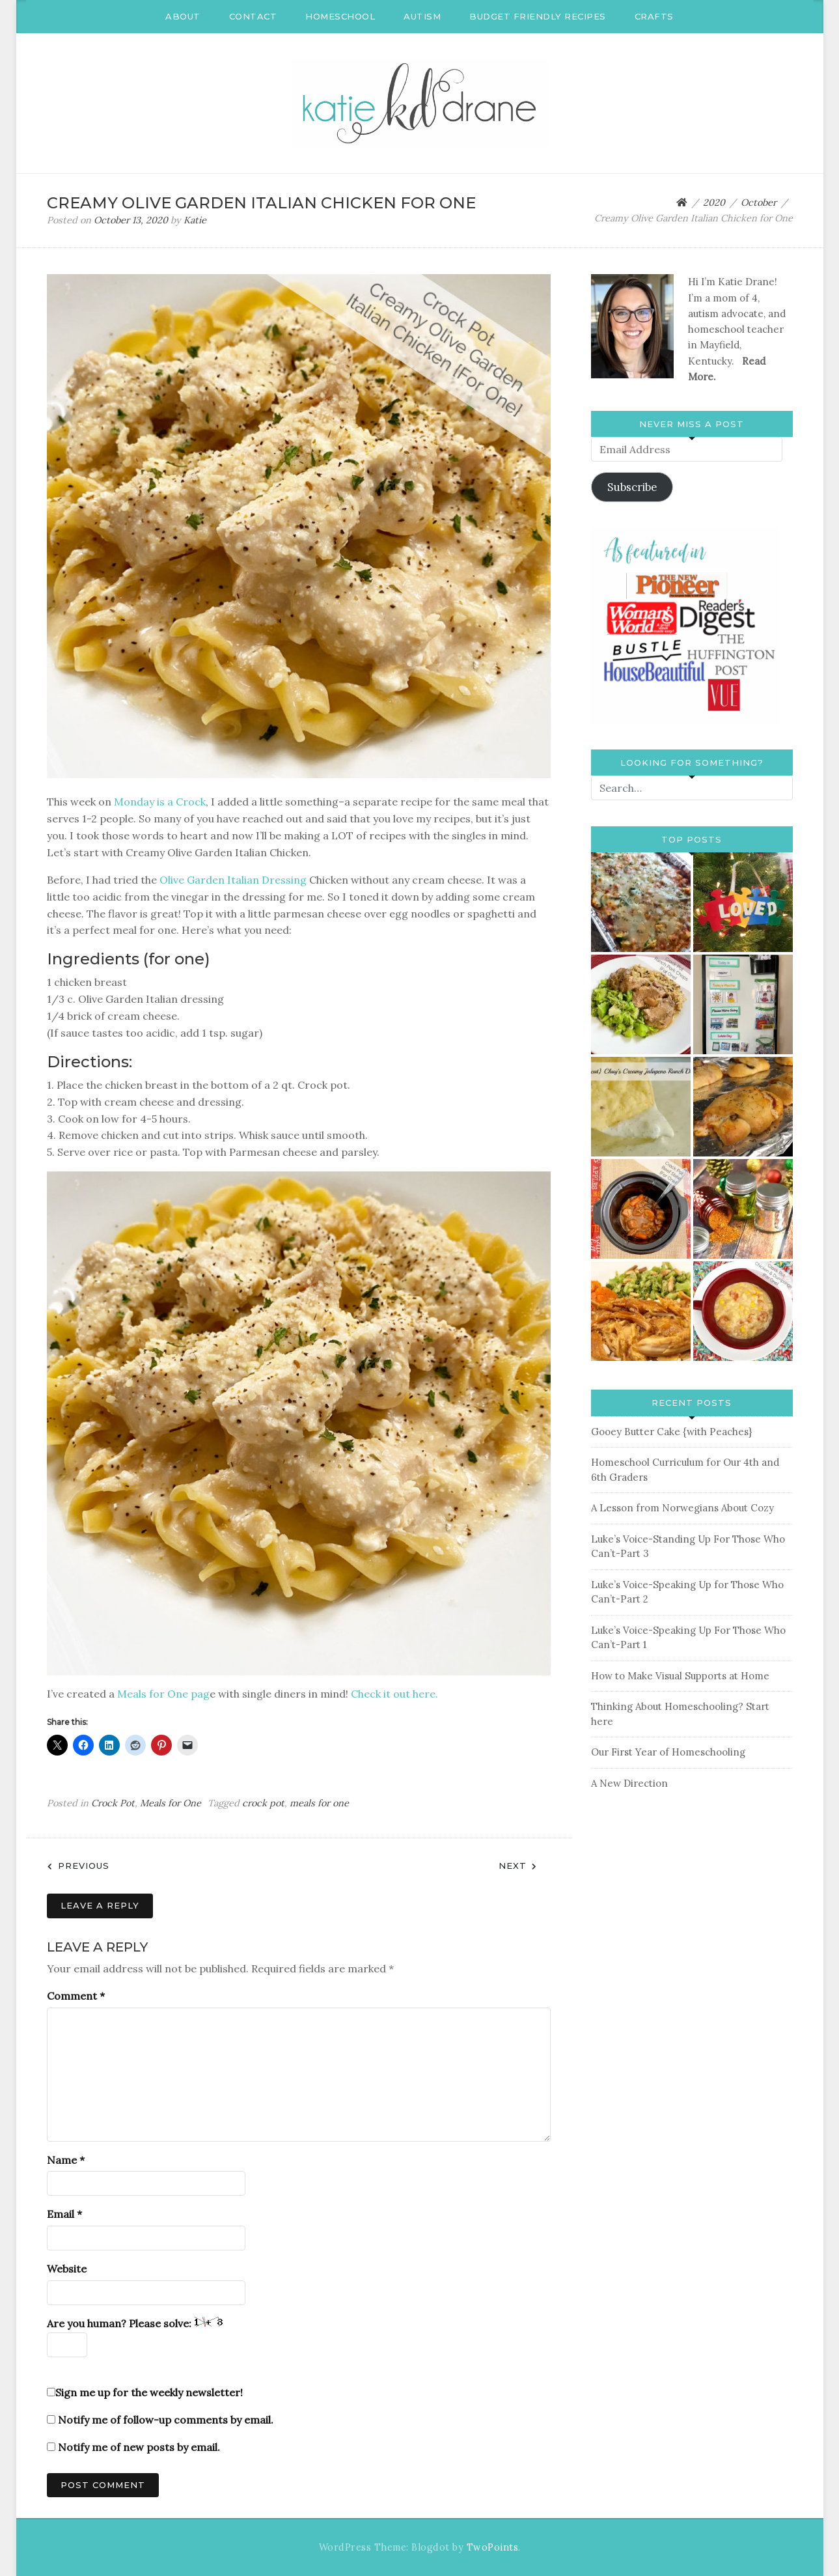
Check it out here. (394, 1693)
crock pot (263, 1803)
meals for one (319, 1803)
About (182, 16)
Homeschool (340, 16)
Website (67, 2268)
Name (66, 2159)
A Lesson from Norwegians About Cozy (682, 1508)
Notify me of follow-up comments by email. (165, 2419)
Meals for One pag (163, 1693)
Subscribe (632, 487)
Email (64, 2213)
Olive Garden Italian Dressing (233, 879)
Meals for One (170, 1803)
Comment (76, 1995)
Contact (253, 16)
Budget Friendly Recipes (537, 16)
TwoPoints (493, 2547)
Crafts (654, 16)
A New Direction (629, 1783)
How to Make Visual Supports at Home (680, 1676)
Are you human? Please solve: (135, 2337)
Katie (195, 220)
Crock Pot (113, 1803)
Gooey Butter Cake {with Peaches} (671, 1431)
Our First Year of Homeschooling (668, 1752)
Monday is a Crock (158, 801)
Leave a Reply (100, 1905)
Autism (422, 16)
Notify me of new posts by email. (139, 2447)
